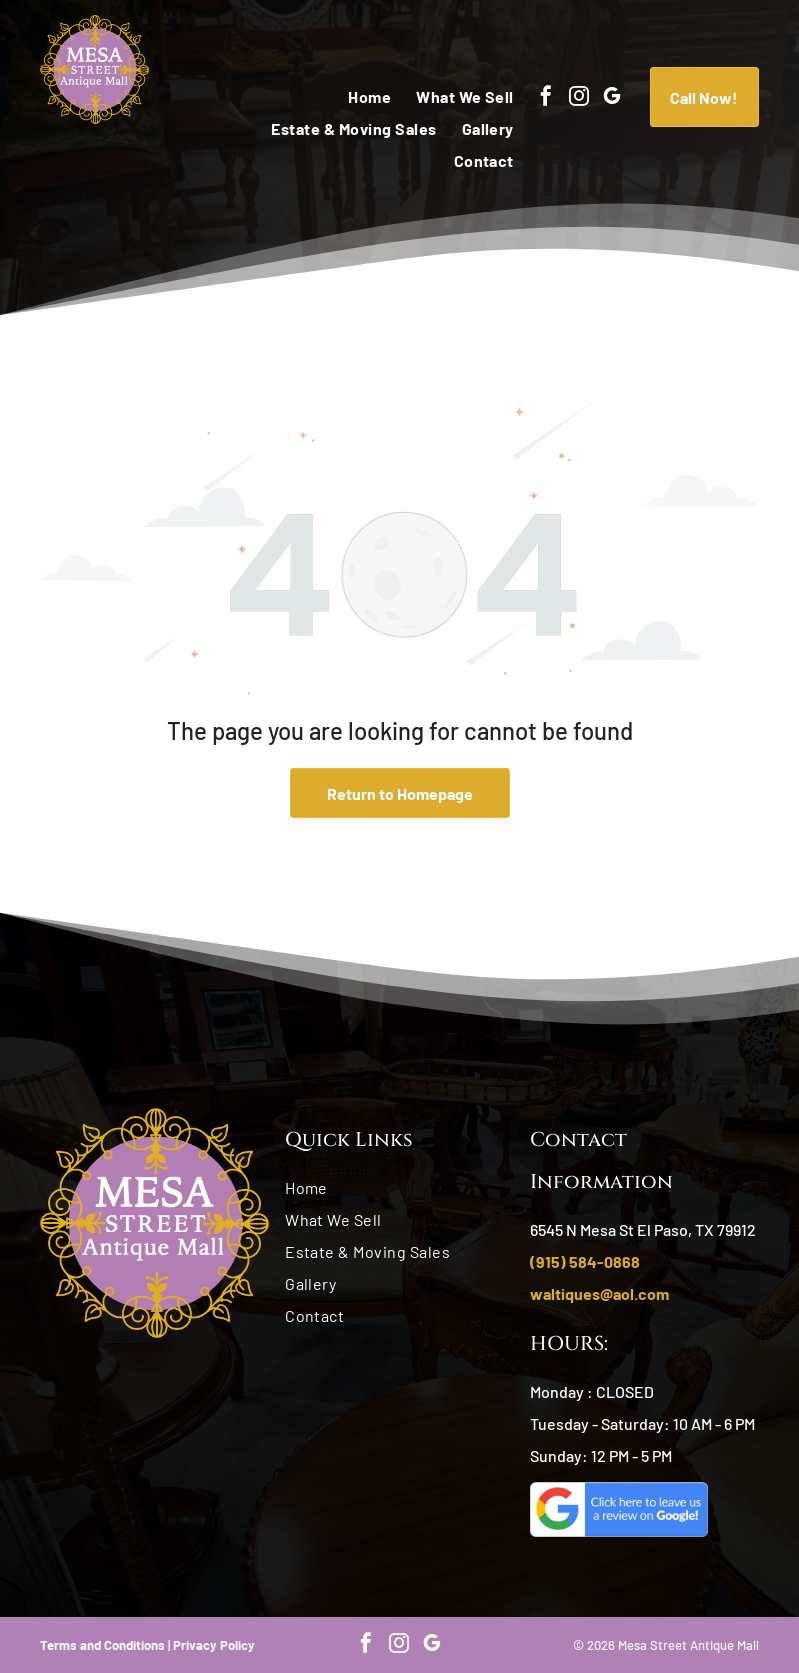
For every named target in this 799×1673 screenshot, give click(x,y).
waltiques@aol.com (599, 1293)
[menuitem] (357, 97)
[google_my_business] (612, 98)
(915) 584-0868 (585, 1261)
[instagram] (579, 98)
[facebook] (546, 98)
